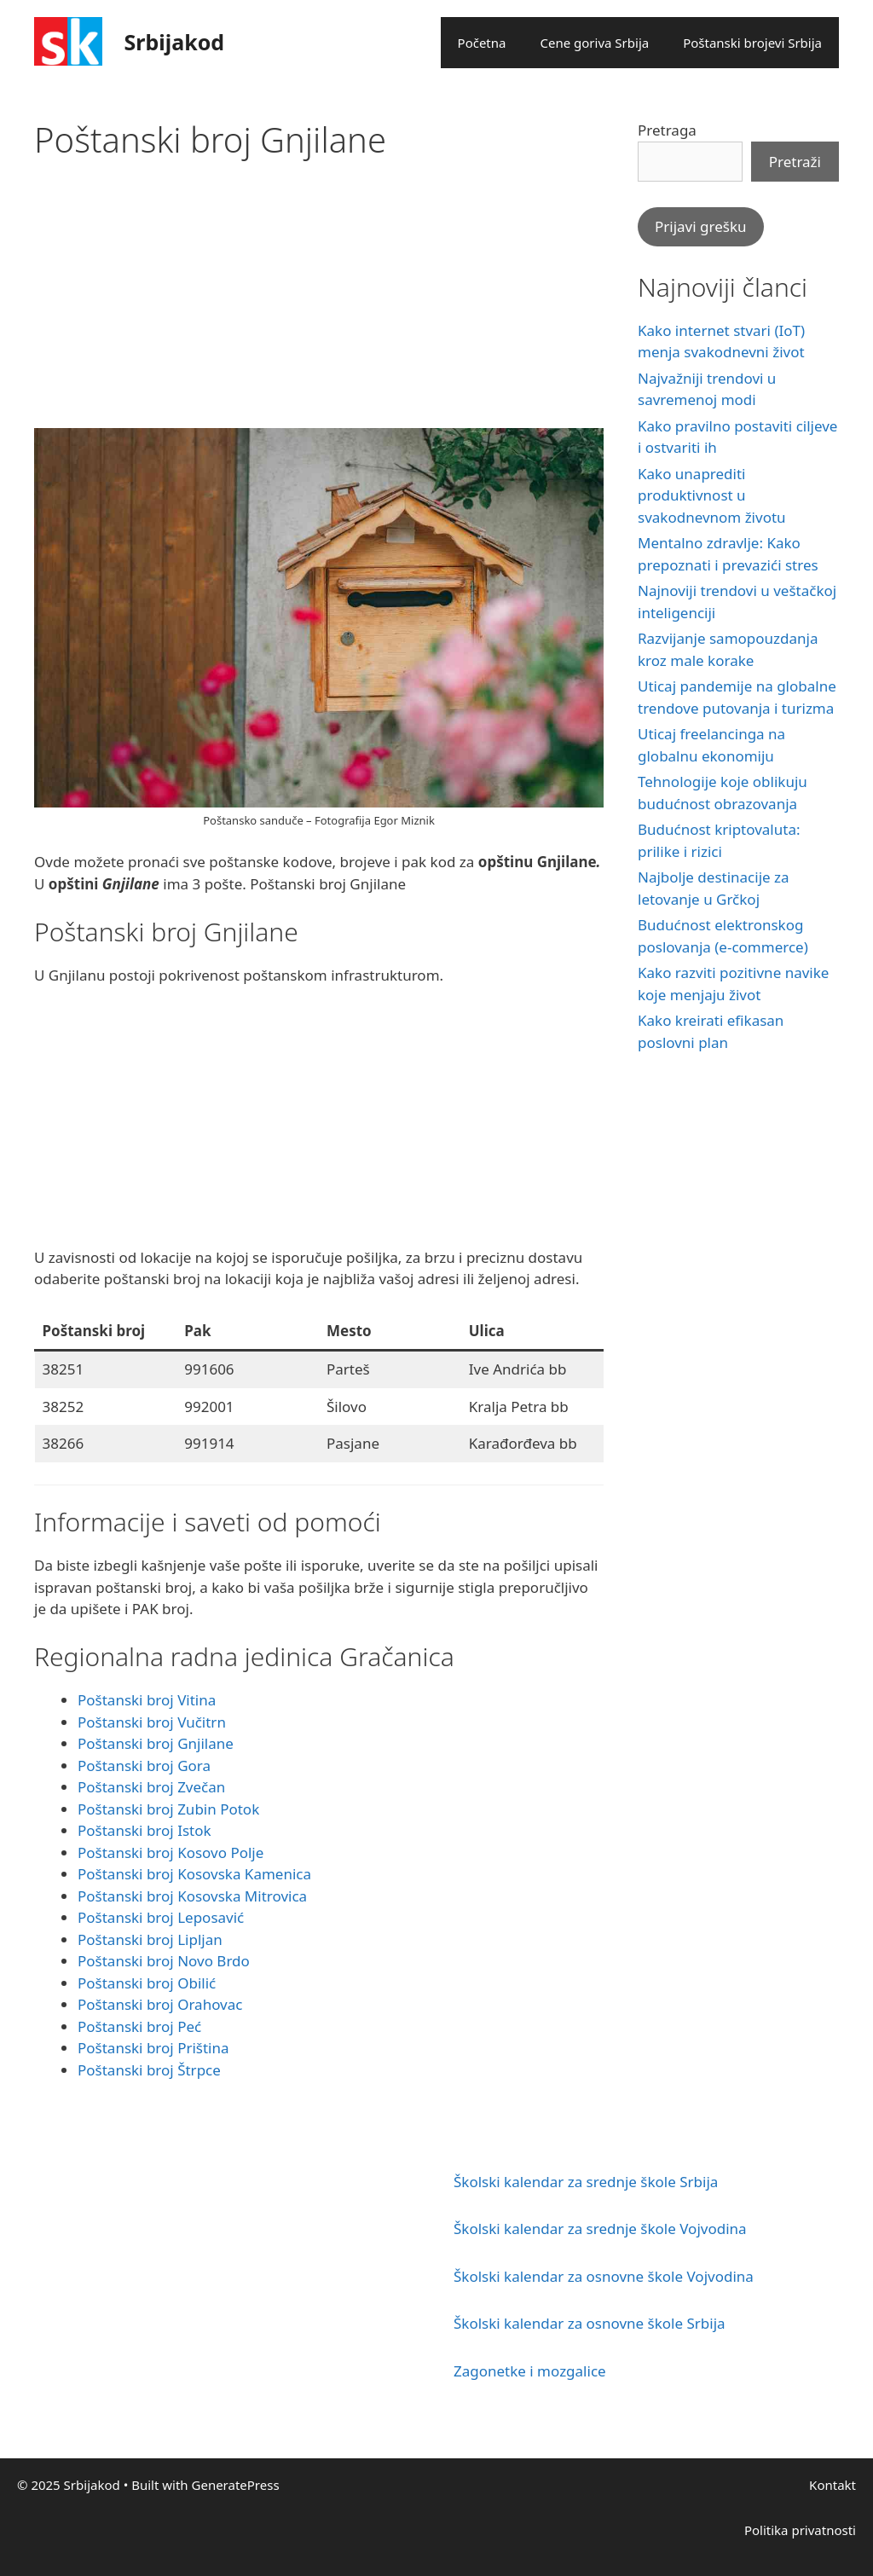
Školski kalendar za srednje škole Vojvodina (600, 2228)
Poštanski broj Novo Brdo (164, 1961)
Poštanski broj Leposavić (161, 1917)
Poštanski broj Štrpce (149, 2070)
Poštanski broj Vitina (147, 1700)
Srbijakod (174, 41)
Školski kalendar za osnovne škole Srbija (590, 2323)
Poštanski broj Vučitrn (152, 1722)
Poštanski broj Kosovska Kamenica (194, 1874)
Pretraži (795, 161)
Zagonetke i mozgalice (530, 2371)
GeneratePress (236, 2484)
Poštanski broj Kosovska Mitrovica (192, 1896)
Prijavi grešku (701, 226)
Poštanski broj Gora (144, 1765)
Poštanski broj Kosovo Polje (170, 1852)
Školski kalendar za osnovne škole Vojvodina (604, 2276)
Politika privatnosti (800, 2529)
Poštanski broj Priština (153, 2048)
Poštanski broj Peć (139, 2026)
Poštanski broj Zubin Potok (168, 1809)
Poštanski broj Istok (144, 1830)
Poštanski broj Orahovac (160, 2004)
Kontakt (832, 2484)
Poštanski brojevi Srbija (752, 42)
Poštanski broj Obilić (147, 1983)
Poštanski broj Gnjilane (156, 1743)
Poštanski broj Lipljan (150, 1939)
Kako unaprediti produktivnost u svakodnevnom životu (712, 495)
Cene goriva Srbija (594, 42)
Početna (482, 42)
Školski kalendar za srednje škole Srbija (586, 2181)
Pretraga (667, 130)
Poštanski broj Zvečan (151, 1787)
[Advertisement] (319, 308)
